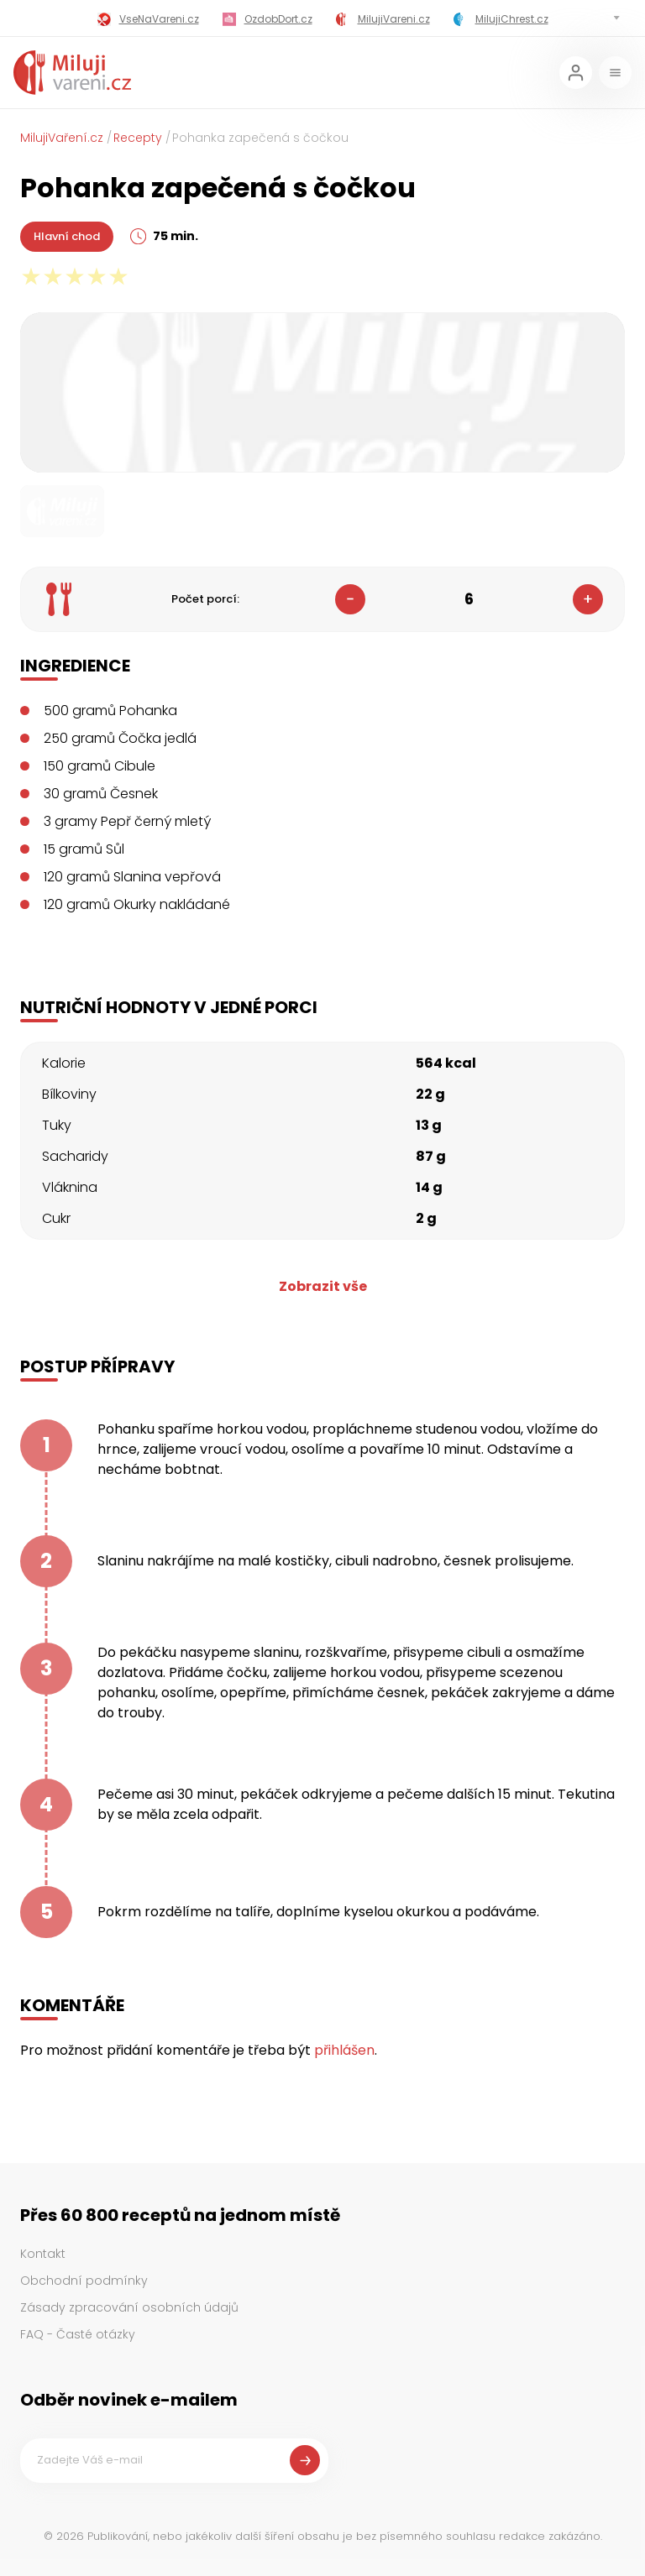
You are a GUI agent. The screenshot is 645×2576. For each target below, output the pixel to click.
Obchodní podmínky (84, 2280)
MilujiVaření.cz (61, 137)
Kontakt (43, 2253)
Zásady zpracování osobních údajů (129, 2307)
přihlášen (344, 2050)
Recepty (137, 137)
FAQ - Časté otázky (77, 2334)
